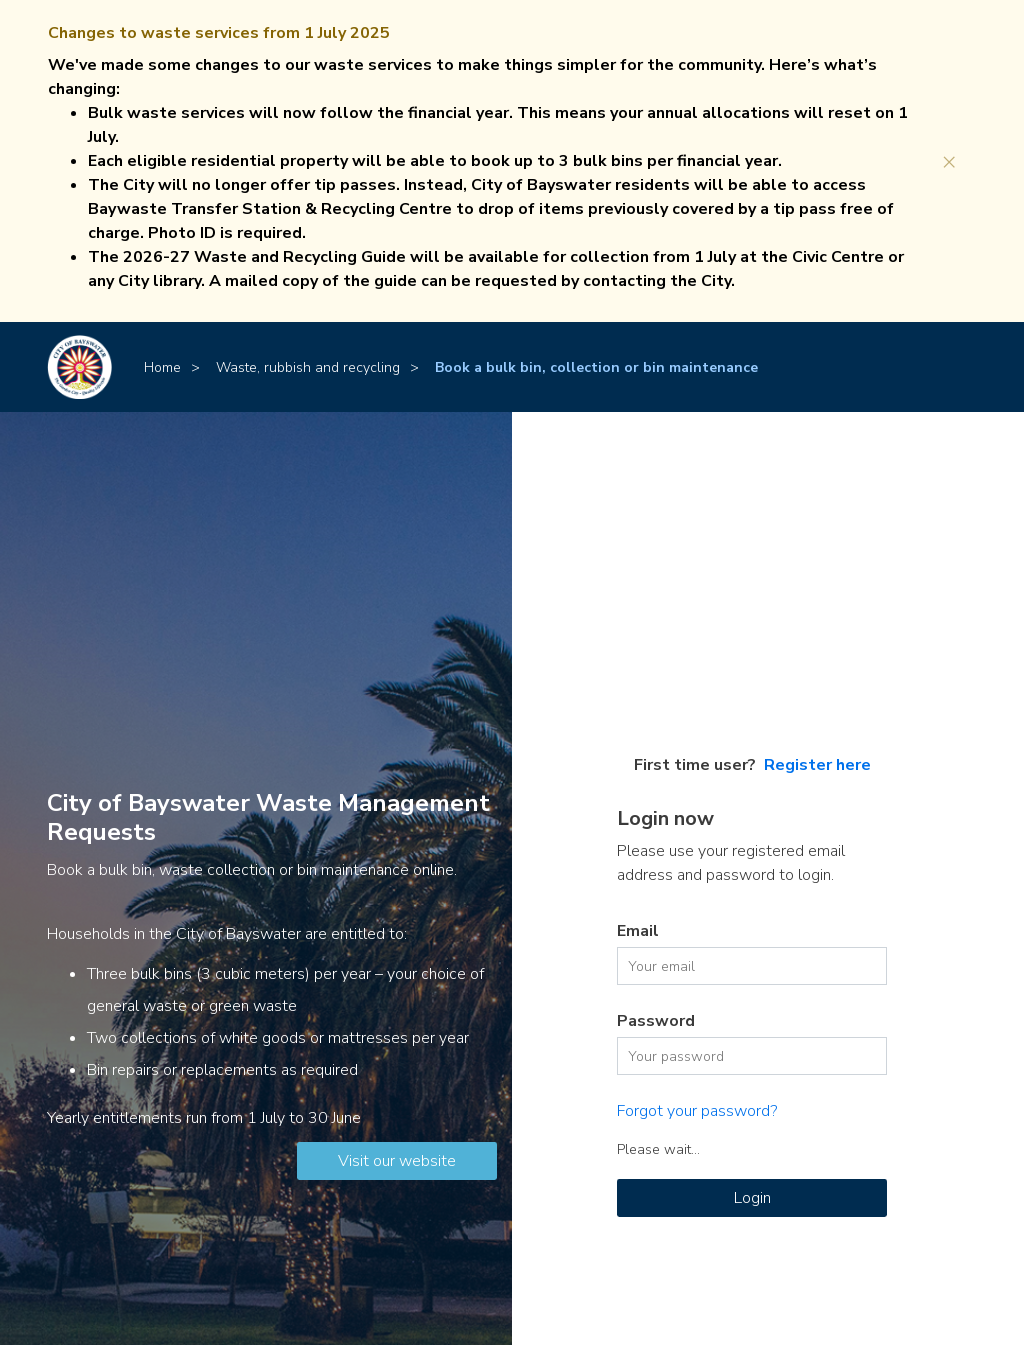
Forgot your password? (697, 1111)
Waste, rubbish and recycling (308, 367)
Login (752, 1198)
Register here (817, 765)
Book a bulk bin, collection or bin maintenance (596, 367)
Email (638, 931)
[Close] (949, 161)
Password (656, 1021)
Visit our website (397, 1161)
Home (162, 367)
